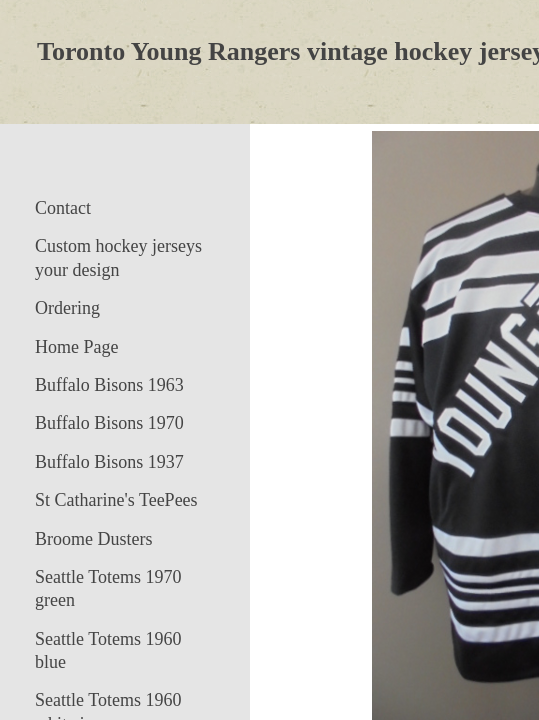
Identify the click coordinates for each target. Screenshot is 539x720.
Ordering (67, 308)
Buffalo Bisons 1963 (109, 385)
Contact (63, 208)
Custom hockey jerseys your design (118, 257)
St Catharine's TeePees (116, 500)
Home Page (76, 347)
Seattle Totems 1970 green (108, 588)
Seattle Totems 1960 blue (108, 650)
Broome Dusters (93, 539)
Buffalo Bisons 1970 (109, 423)
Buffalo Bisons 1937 (109, 462)
